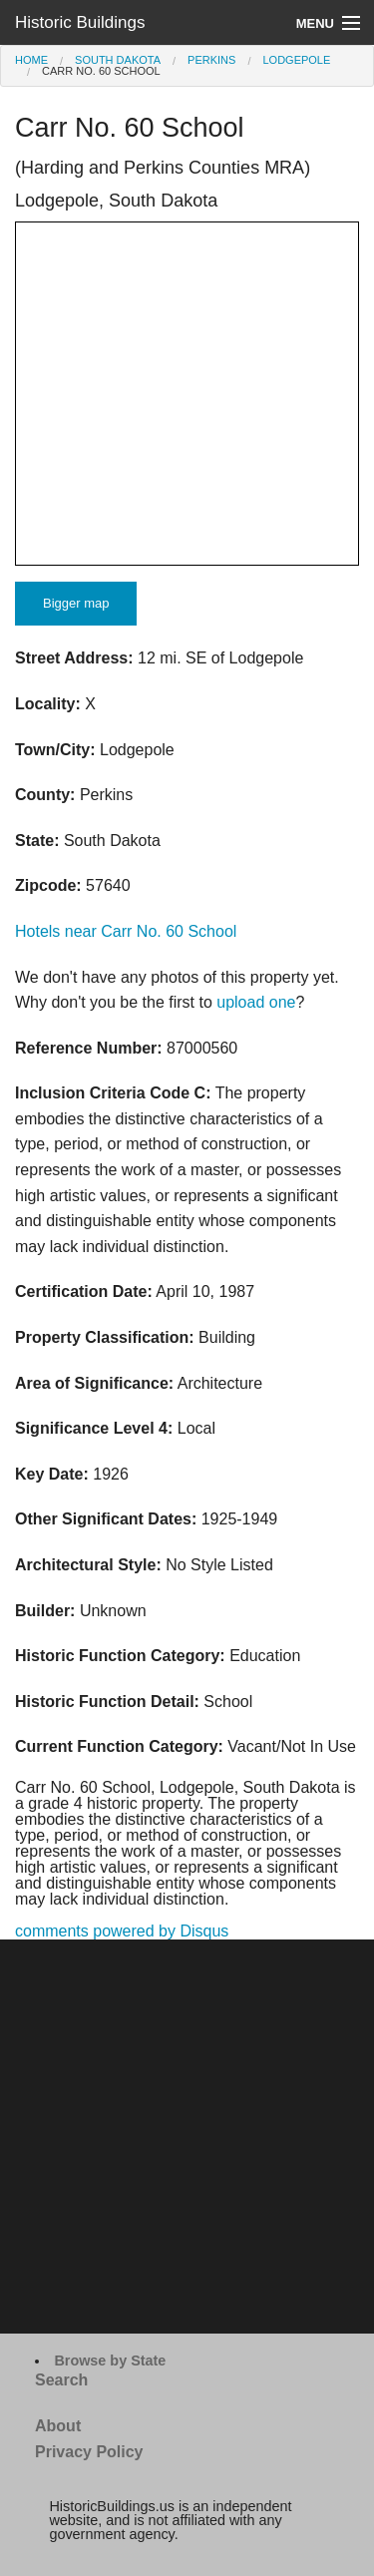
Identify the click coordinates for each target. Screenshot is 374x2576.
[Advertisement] (187, 2136)
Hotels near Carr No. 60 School (125, 931)
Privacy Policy (89, 2451)
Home (31, 60)
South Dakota (118, 60)
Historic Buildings (80, 22)
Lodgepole (296, 60)
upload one (255, 1002)
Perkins (211, 60)
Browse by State (110, 2360)
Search (61, 2379)
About (58, 2425)
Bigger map (76, 603)
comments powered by (121, 1931)
